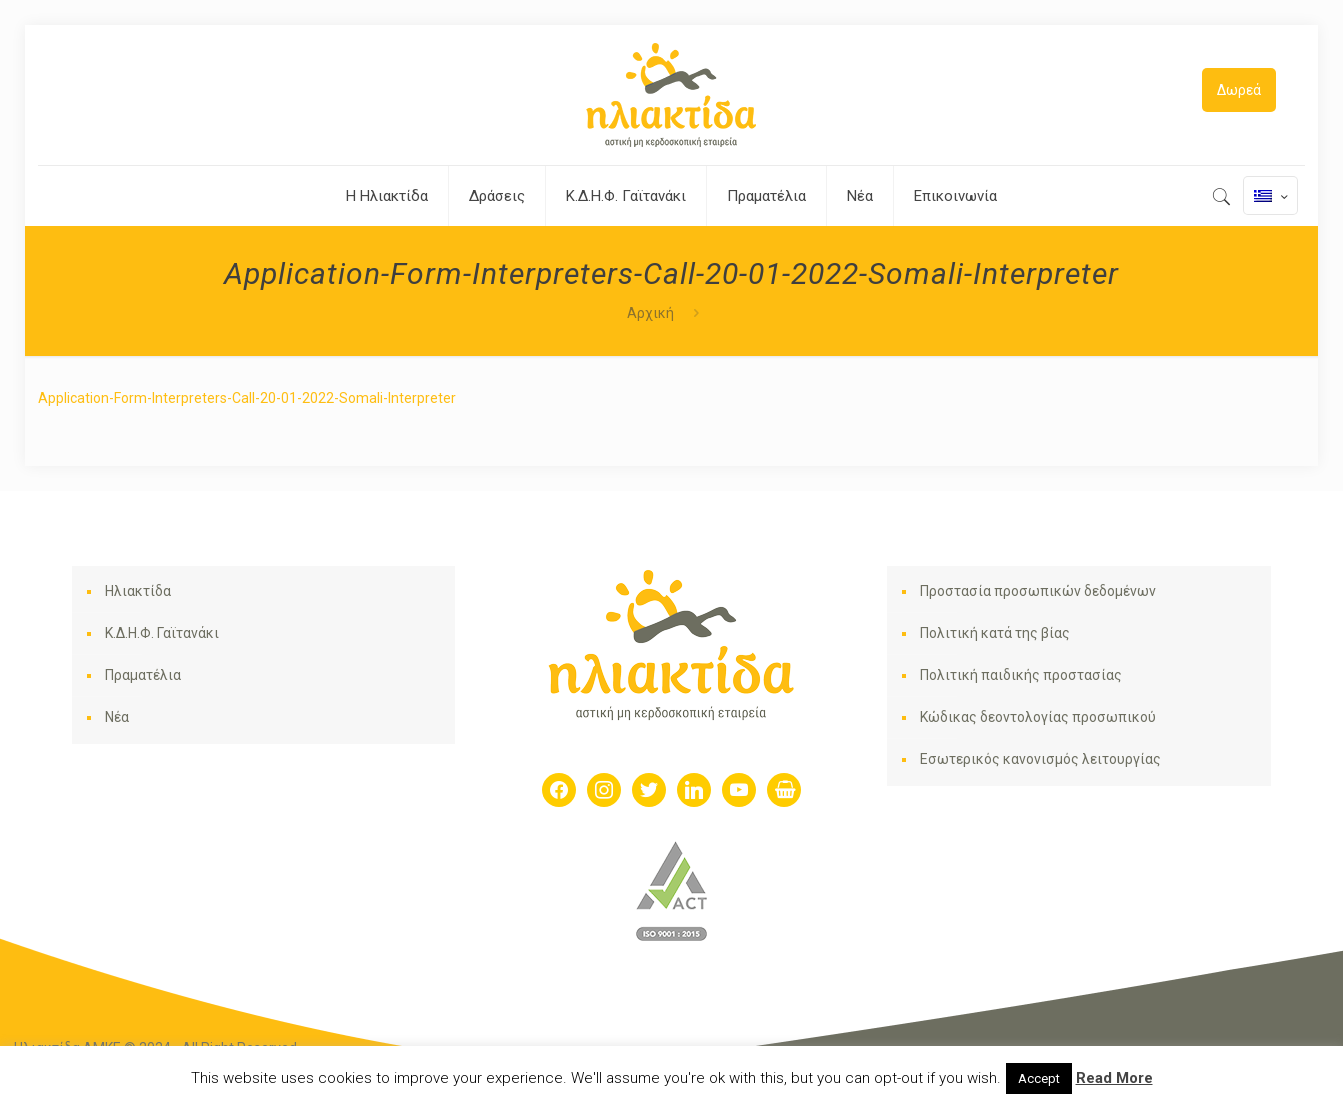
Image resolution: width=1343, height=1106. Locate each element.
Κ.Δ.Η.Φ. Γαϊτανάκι (162, 633)
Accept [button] (1039, 1078)
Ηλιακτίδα (138, 591)
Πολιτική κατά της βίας (995, 633)
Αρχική (650, 313)
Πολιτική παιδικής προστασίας (1021, 675)
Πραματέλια (143, 675)
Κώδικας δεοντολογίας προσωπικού (1038, 717)
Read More (1114, 1078)
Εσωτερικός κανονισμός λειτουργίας (1040, 759)
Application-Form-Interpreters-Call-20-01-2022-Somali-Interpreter (247, 398)
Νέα (117, 717)
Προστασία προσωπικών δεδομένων (1038, 591)
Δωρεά (1239, 90)
